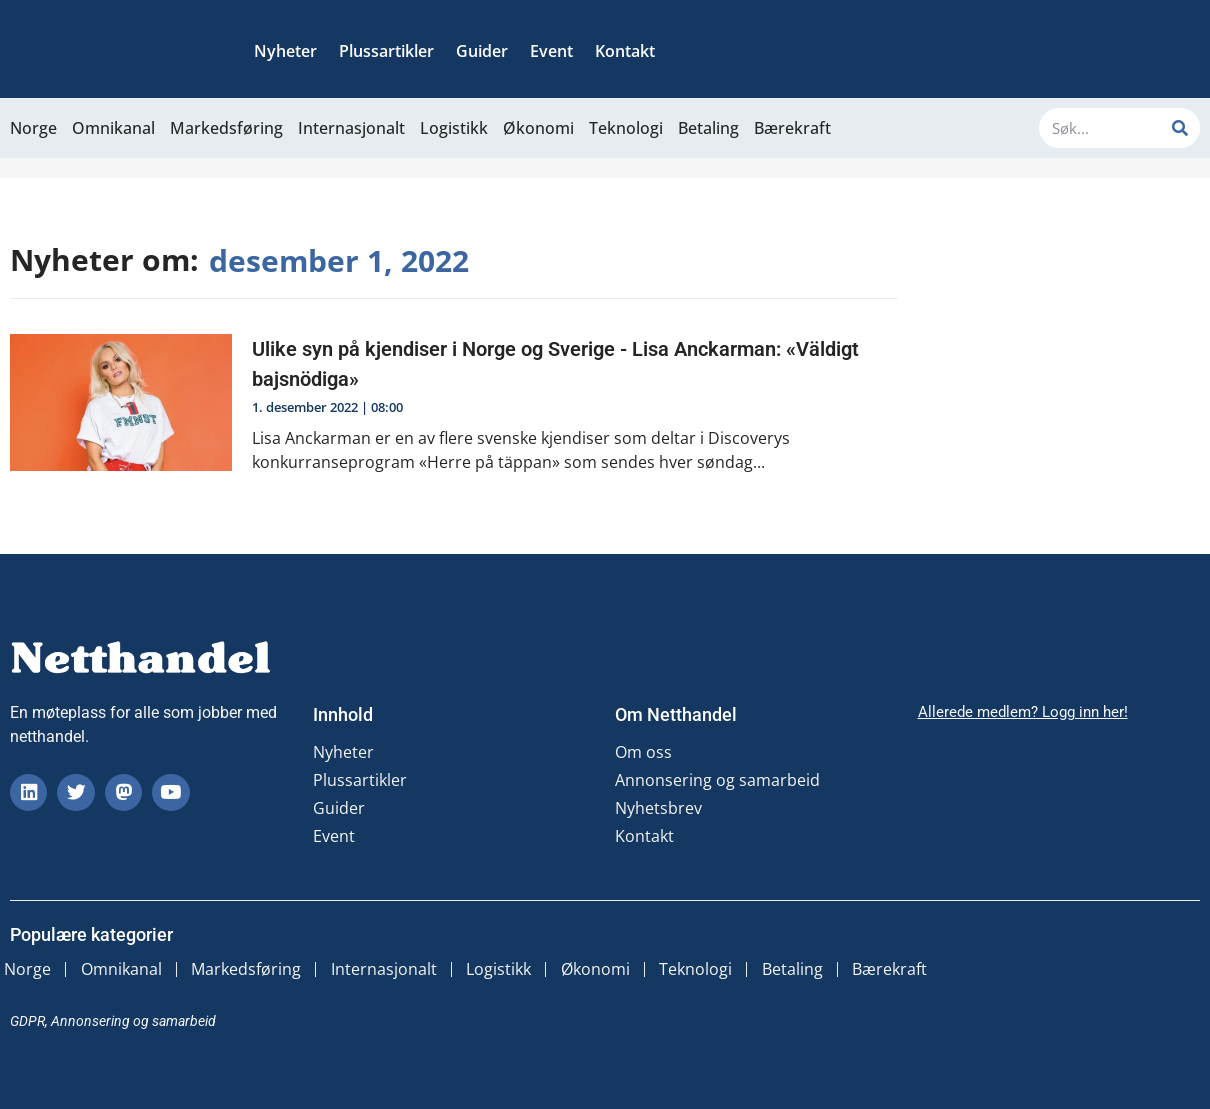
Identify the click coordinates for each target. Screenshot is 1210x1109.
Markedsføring (226, 128)
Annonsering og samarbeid (717, 780)
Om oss (643, 752)
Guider (482, 51)
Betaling (708, 128)
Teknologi (626, 128)
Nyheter (285, 51)
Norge (33, 128)
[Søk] (1180, 128)
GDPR (27, 1018)
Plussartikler (386, 51)
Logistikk (454, 128)
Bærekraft (792, 128)
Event (551, 51)
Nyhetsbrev (658, 808)
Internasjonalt (351, 128)
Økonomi (538, 128)
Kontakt (625, 51)
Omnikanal (113, 128)
